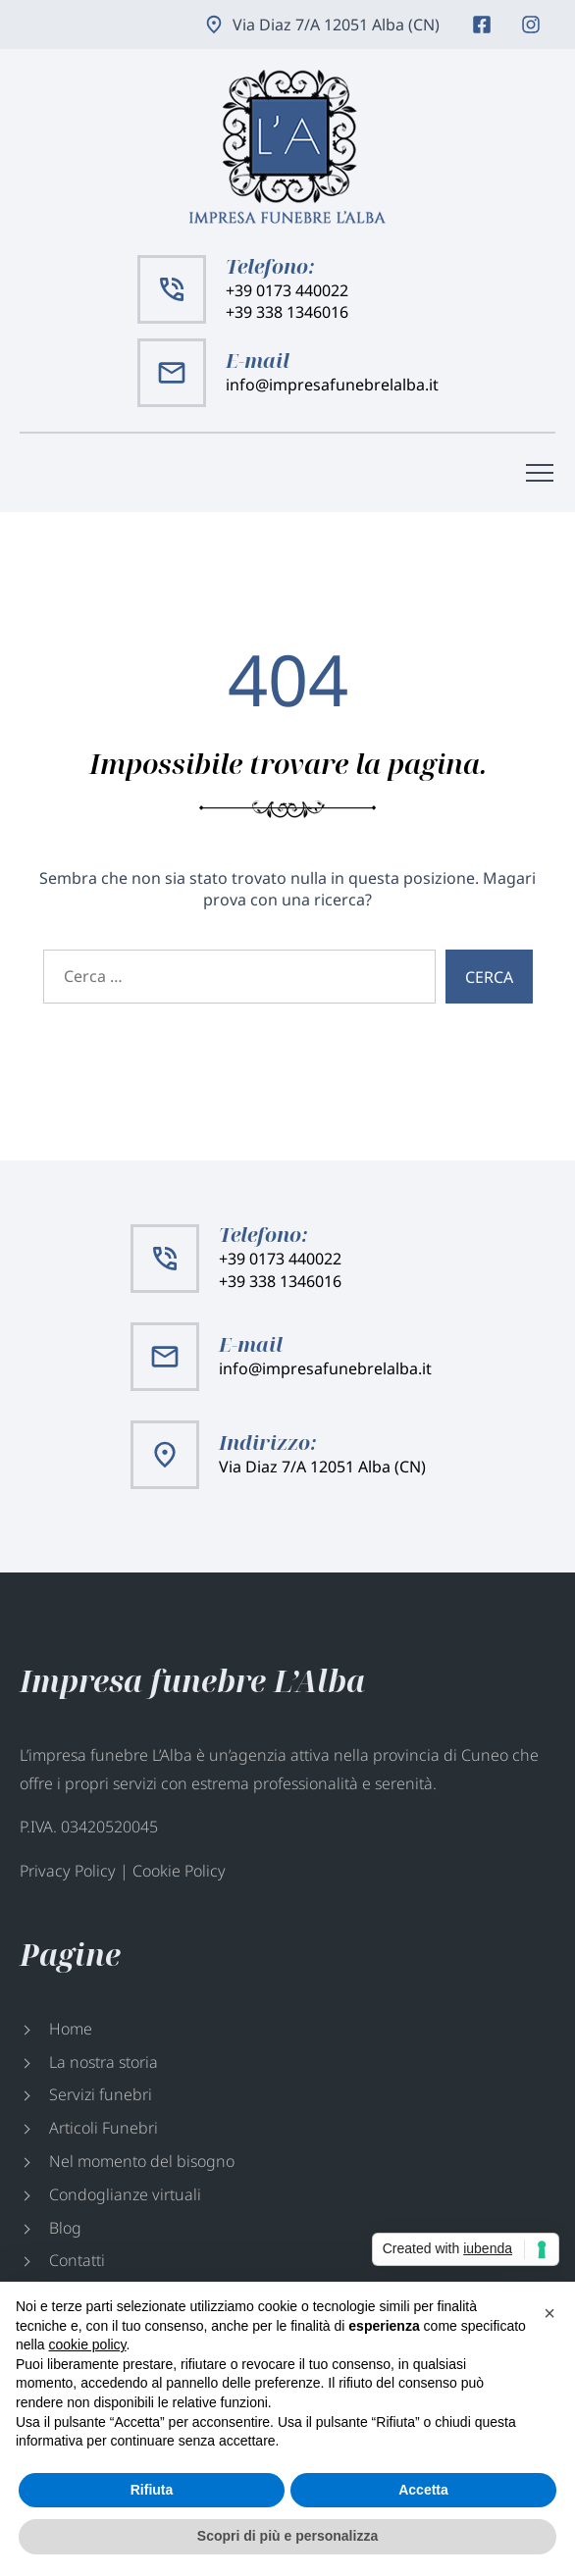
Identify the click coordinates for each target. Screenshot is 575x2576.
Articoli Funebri (103, 2127)
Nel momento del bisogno (142, 2161)
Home (70, 2028)
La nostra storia (103, 2062)
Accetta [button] (423, 2490)
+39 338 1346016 (287, 312)
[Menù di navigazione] (539, 473)
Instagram (530, 24)
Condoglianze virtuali (125, 2194)
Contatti (77, 2260)
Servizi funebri (100, 2094)
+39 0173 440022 (287, 290)
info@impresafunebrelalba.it (332, 384)
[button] (549, 2313)
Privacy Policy (68, 1870)
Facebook (481, 24)
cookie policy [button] (87, 2344)
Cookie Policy (179, 1870)
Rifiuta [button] (152, 2490)
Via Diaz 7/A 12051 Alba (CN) (336, 24)
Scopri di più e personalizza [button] (287, 2536)
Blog (65, 2228)
